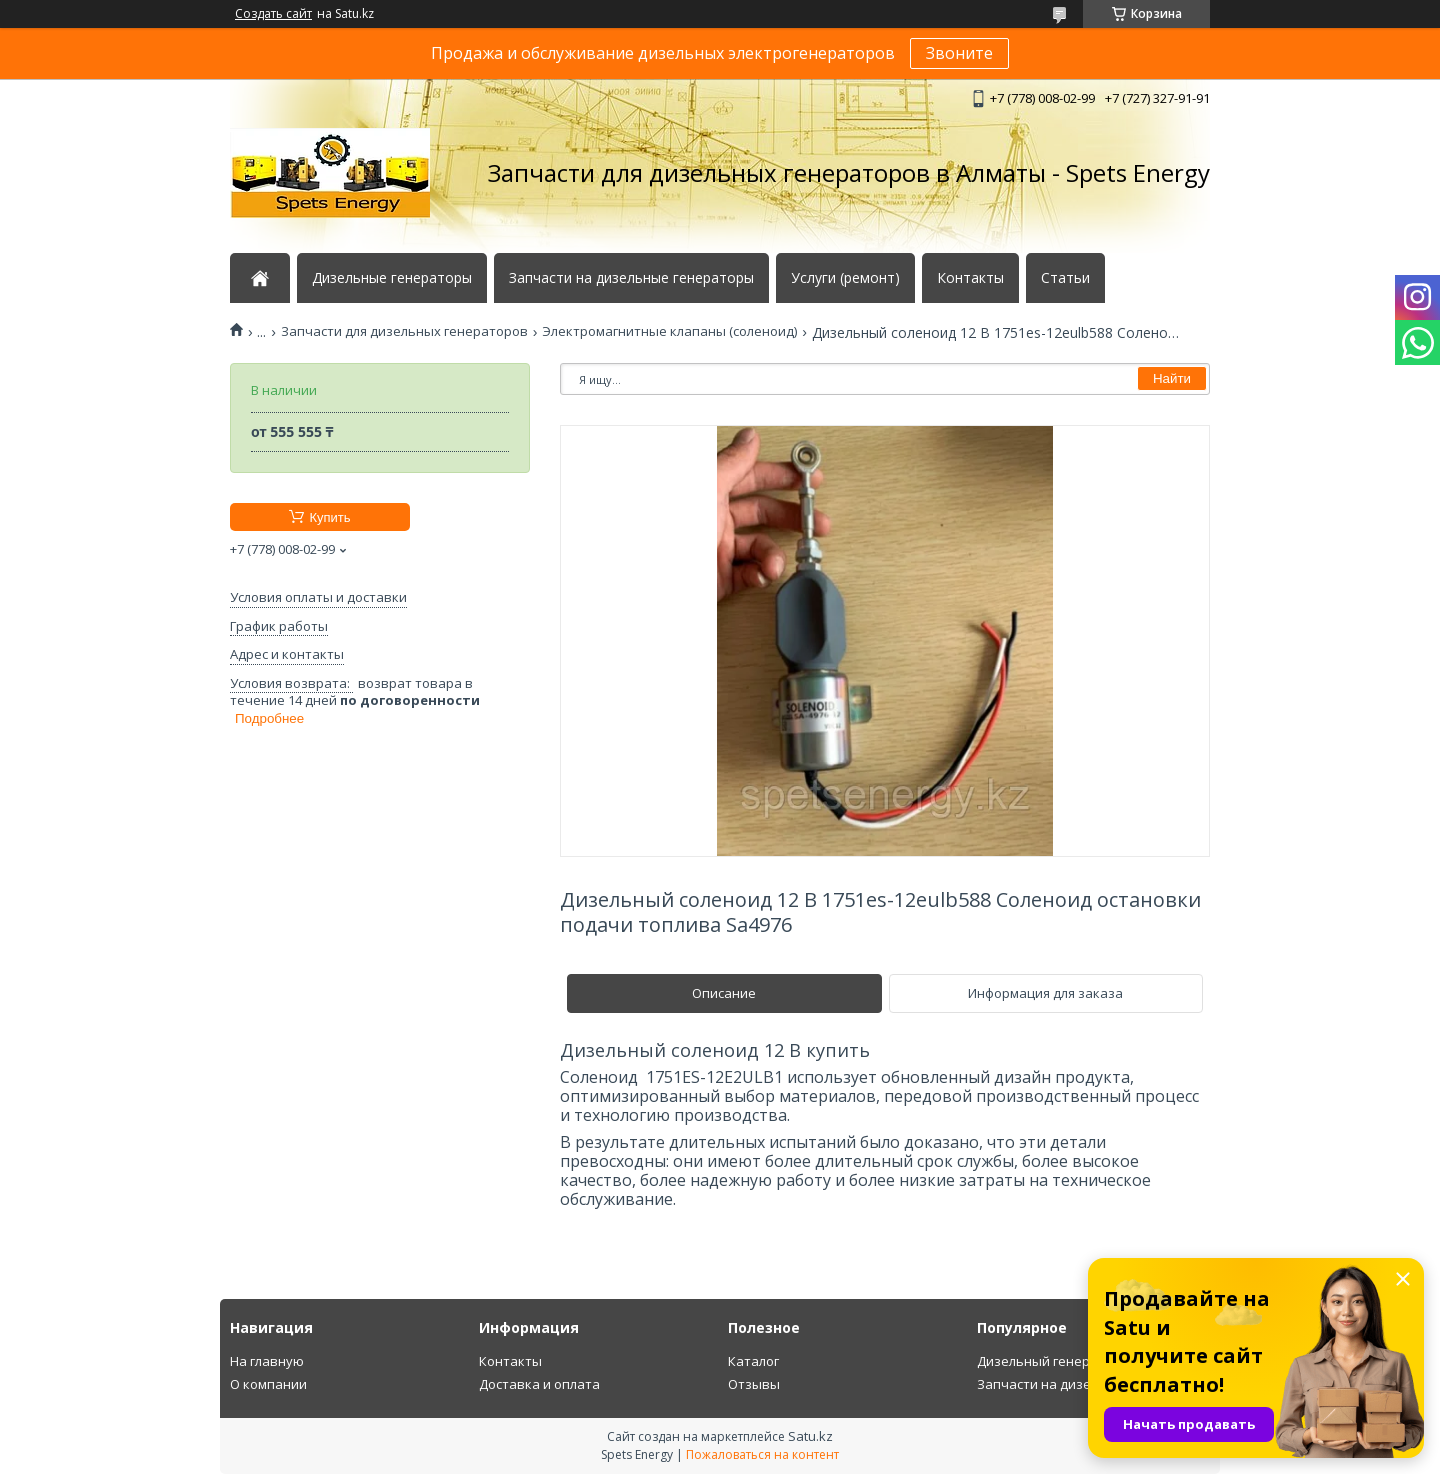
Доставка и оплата (539, 1384)
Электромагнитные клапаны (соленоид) (669, 331)
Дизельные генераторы (392, 278)
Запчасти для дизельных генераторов (404, 331)
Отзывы (754, 1384)
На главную (267, 1361)
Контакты (970, 278)
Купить (329, 517)
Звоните (959, 53)
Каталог (753, 1361)
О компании (268, 1384)
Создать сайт (273, 14)
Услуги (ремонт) (845, 278)
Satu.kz (810, 1436)
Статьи (1065, 278)
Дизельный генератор (1049, 1361)
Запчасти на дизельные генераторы (631, 278)
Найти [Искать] (1172, 378)
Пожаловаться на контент (762, 1454)
